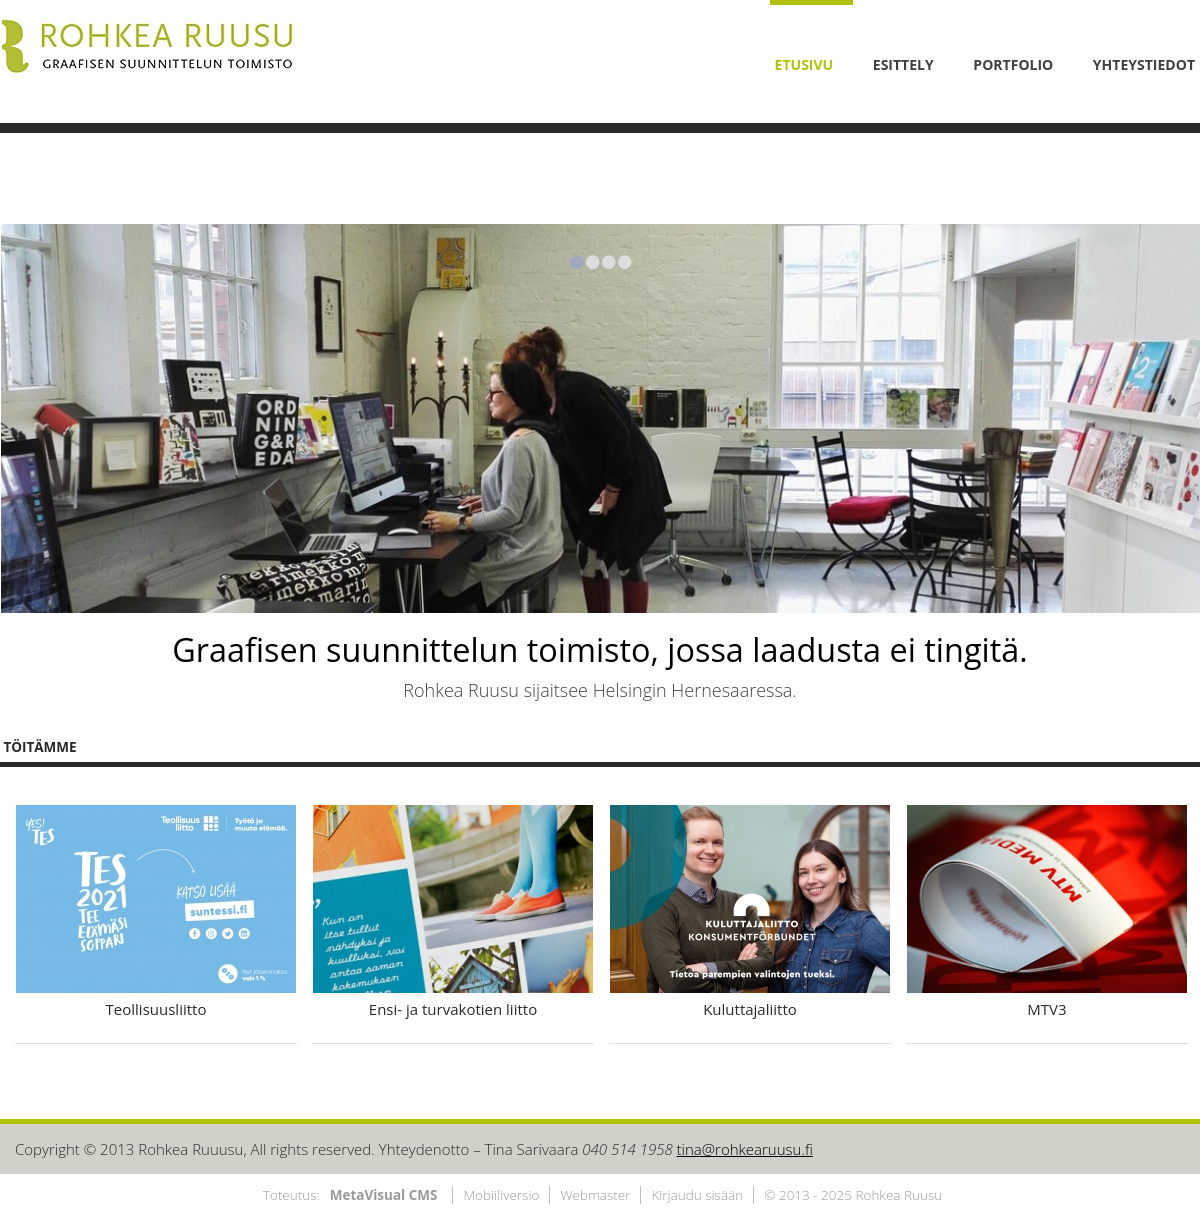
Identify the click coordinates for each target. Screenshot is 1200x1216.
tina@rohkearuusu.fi (745, 1149)
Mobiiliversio (501, 1195)
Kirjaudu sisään (697, 1195)
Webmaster (595, 1195)
